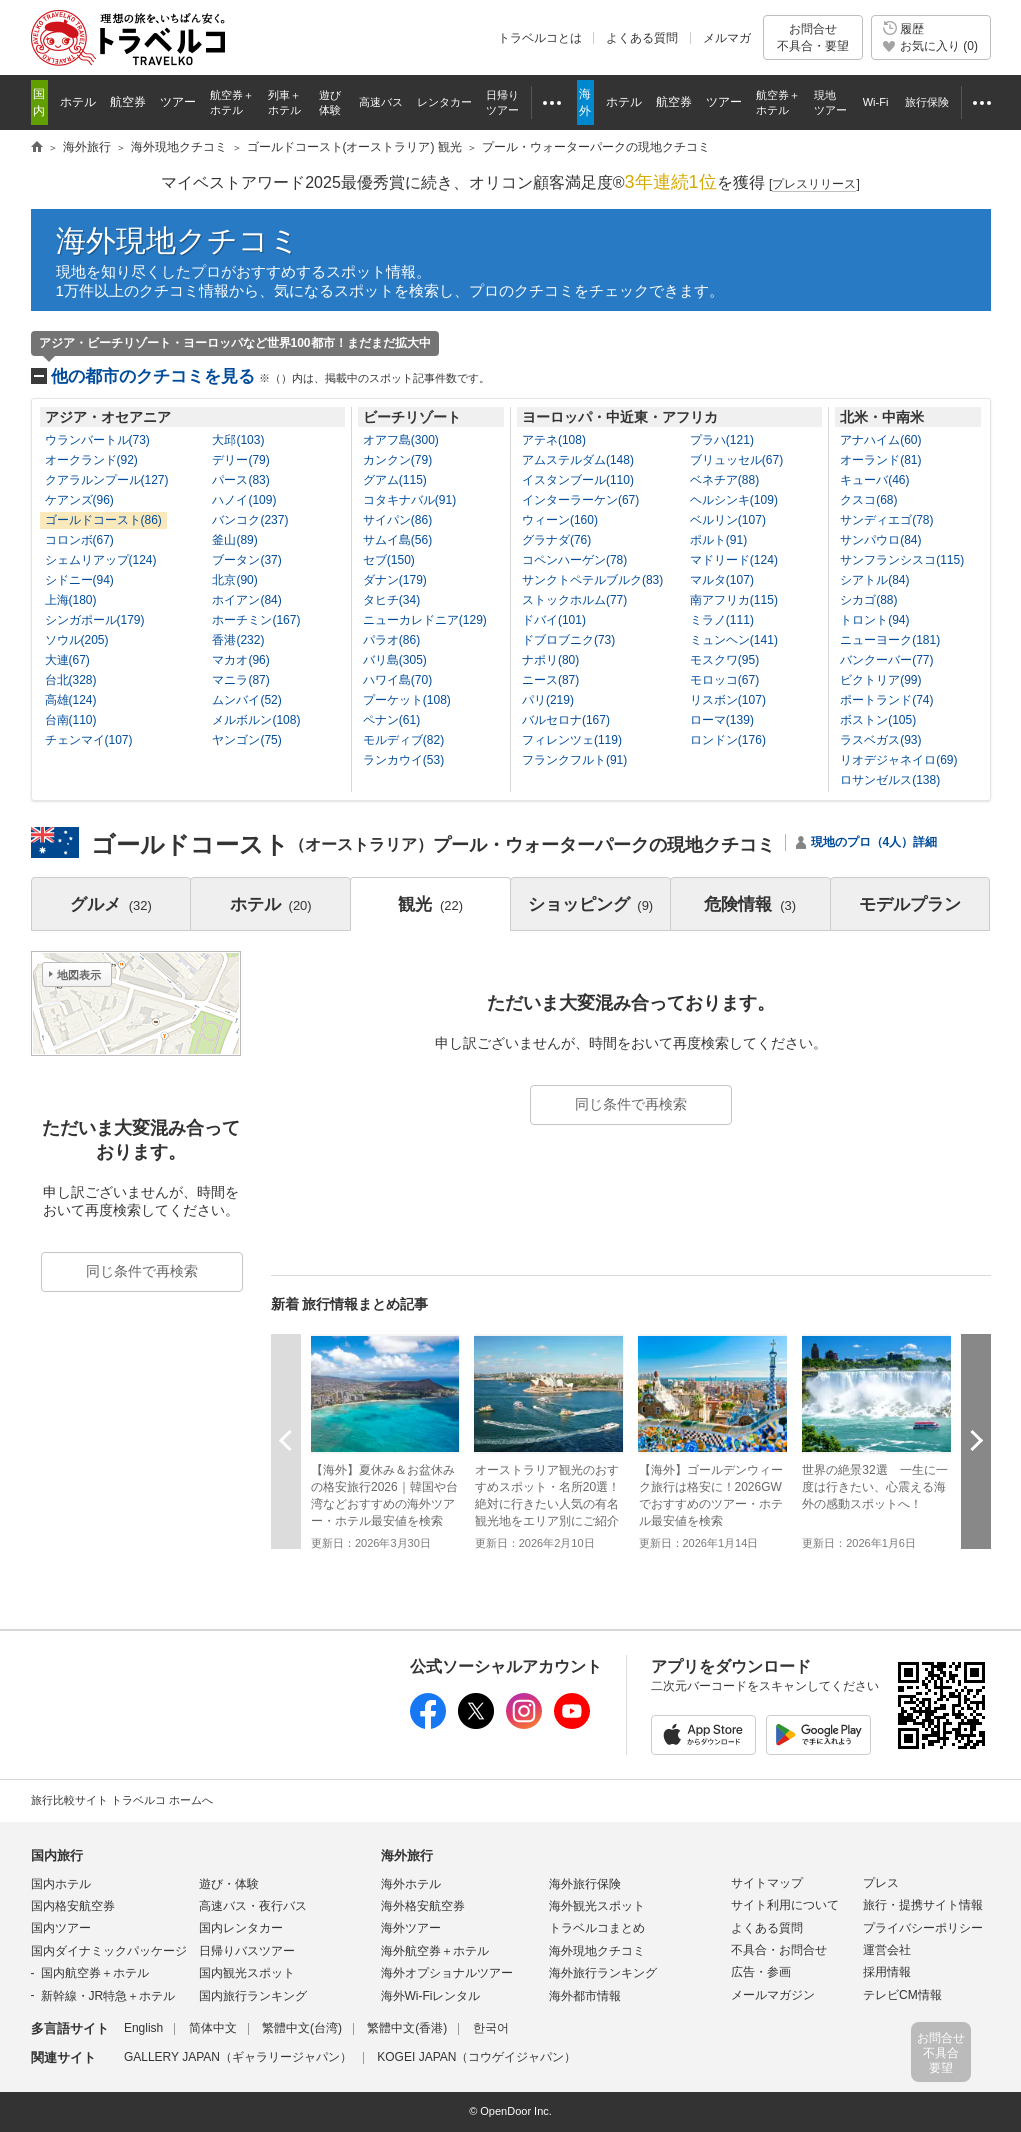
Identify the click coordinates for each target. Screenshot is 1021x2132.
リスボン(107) (728, 700)
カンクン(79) (397, 460)
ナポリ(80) (550, 660)
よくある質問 (642, 38)
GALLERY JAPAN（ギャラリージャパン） (238, 2057)
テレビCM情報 (902, 1995)
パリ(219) (548, 700)
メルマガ (727, 38)
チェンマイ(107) (89, 740)
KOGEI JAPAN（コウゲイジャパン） (476, 2057)
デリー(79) (240, 460)
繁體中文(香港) (407, 2028)
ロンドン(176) (728, 740)
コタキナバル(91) (409, 500)
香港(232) (238, 640)
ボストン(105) (878, 720)
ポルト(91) (718, 540)
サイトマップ (767, 1883)
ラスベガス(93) (880, 740)
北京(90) (234, 580)
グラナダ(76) (556, 540)
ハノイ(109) (244, 500)
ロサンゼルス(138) (890, 780)
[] (814, 184)
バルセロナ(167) (566, 720)
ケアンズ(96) (79, 500)
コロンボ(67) (79, 540)
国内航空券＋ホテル (95, 1973)
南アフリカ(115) (734, 600)
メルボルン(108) (256, 720)
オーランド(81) (880, 460)
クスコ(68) (868, 500)
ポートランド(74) (886, 700)
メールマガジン (773, 1995)
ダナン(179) (395, 580)
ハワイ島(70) (397, 680)
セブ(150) (389, 560)
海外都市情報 (585, 1996)
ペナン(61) (391, 720)
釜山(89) (234, 540)
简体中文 (213, 2028)
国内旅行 (57, 1855)
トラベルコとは (540, 38)
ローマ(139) (722, 720)
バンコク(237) (250, 520)
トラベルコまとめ (597, 1928)
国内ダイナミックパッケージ (109, 1951)
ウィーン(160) (560, 520)
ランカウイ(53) (403, 760)
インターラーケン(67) (580, 500)
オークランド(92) (91, 460)
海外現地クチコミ (178, 240)
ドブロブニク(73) (568, 640)
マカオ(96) (240, 660)
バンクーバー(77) (886, 660)
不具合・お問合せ (779, 1950)
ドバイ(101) (554, 620)
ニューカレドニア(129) (425, 620)
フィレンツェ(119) (572, 740)
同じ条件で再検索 (631, 1104)
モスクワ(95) (724, 660)
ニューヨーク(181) (890, 640)
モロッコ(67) (724, 680)
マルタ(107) (722, 580)
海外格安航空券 (423, 1906)
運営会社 (887, 1950)
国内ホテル (61, 1884)
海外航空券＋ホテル (435, 1951)
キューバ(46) (874, 480)
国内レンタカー (241, 1928)
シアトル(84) (874, 580)
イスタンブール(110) (578, 480)
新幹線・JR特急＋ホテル (108, 1996)
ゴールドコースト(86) (103, 520)
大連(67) (67, 660)
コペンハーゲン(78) (574, 560)
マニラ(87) (240, 680)
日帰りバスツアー (247, 1951)
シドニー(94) (79, 580)
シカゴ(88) (868, 600)
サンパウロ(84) (880, 540)
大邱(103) (238, 440)
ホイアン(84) (246, 600)
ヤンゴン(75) (246, 740)
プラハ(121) (722, 440)
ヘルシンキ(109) (734, 500)
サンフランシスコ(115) (902, 560)
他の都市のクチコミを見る (271, 376)
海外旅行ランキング (603, 1973)
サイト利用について (785, 1905)
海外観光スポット (597, 1906)
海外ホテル (411, 1884)
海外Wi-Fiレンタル (431, 1996)
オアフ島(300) (401, 440)
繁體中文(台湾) (302, 2028)
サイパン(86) (397, 520)
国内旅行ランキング (253, 1996)
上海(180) (71, 600)
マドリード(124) (734, 560)
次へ (976, 1440)
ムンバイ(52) (246, 700)
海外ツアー (411, 1928)
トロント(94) (874, 620)
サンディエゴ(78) (886, 520)
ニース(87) (550, 680)
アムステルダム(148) (578, 460)
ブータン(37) (246, 560)
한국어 (491, 2028)
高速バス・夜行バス (253, 1906)
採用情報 (887, 1972)
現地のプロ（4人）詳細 (874, 842)
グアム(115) (395, 480)
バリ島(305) (395, 660)
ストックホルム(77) (574, 600)
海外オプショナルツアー (447, 1973)
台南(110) (71, 720)
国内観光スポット (247, 1973)
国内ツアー (61, 1928)
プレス (881, 1883)
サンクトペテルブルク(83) (592, 580)
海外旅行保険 (585, 1884)
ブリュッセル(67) (736, 460)
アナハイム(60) (880, 440)
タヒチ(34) (391, 600)
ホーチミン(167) (256, 620)
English (143, 2028)
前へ (286, 1440)
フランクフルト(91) (574, 760)
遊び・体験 (229, 1884)
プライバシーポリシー (923, 1928)
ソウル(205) (77, 640)
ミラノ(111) (722, 620)
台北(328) (71, 680)
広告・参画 (761, 1972)
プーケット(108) (407, 700)
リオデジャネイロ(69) (898, 760)
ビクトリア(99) (880, 680)
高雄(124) (71, 700)
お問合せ (813, 37)
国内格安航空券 (73, 1906)
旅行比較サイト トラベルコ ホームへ (122, 1800)
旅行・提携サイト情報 (923, 1905)
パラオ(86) (391, 640)
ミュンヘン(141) (734, 640)
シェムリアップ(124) (101, 560)
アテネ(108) (554, 440)
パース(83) (240, 480)
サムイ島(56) (397, 540)
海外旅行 (407, 1855)
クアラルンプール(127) (107, 480)
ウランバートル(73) (97, 440)
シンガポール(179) (95, 620)
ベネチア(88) (724, 480)
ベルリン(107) (728, 520)
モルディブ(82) (403, 740)
